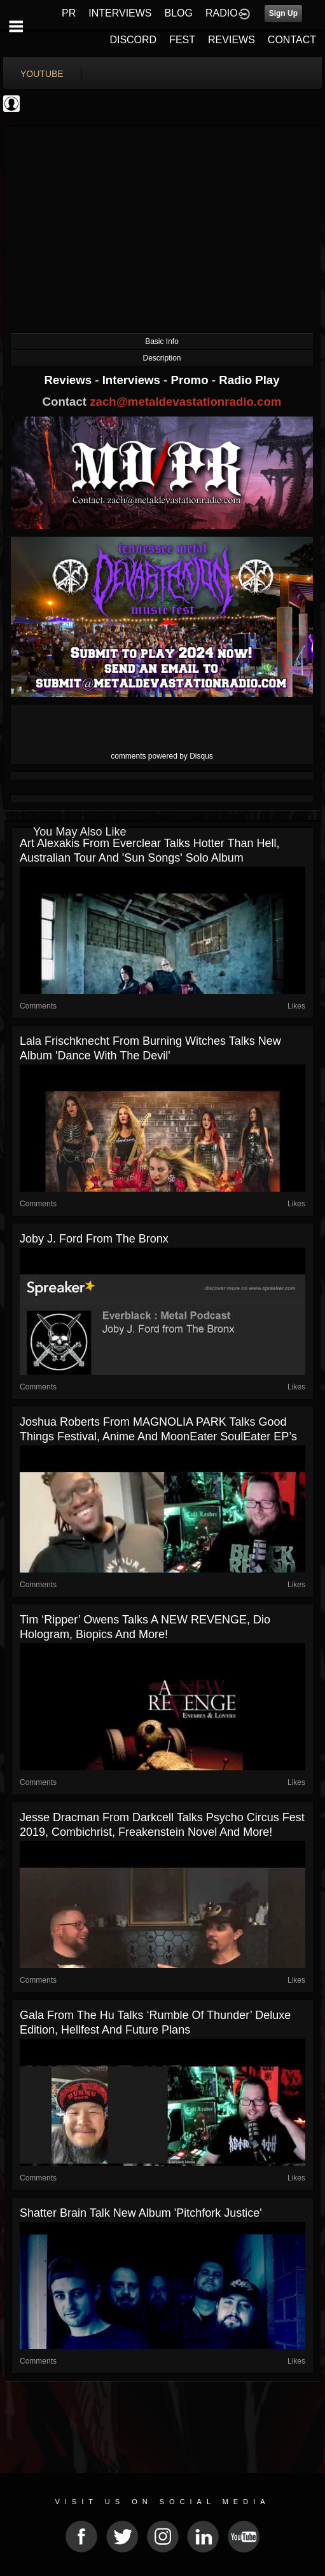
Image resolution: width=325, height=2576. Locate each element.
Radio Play (249, 380)
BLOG (179, 13)
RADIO (221, 13)
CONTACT (292, 39)
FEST (182, 39)
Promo (191, 380)
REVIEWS (231, 39)
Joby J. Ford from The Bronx (94, 1238)
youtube (42, 74)
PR (69, 13)
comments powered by (162, 756)
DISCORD (132, 39)
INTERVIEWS (119, 13)
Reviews (69, 380)
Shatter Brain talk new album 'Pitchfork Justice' (141, 2213)
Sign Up (283, 13)
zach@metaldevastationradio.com (185, 401)
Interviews (132, 380)
